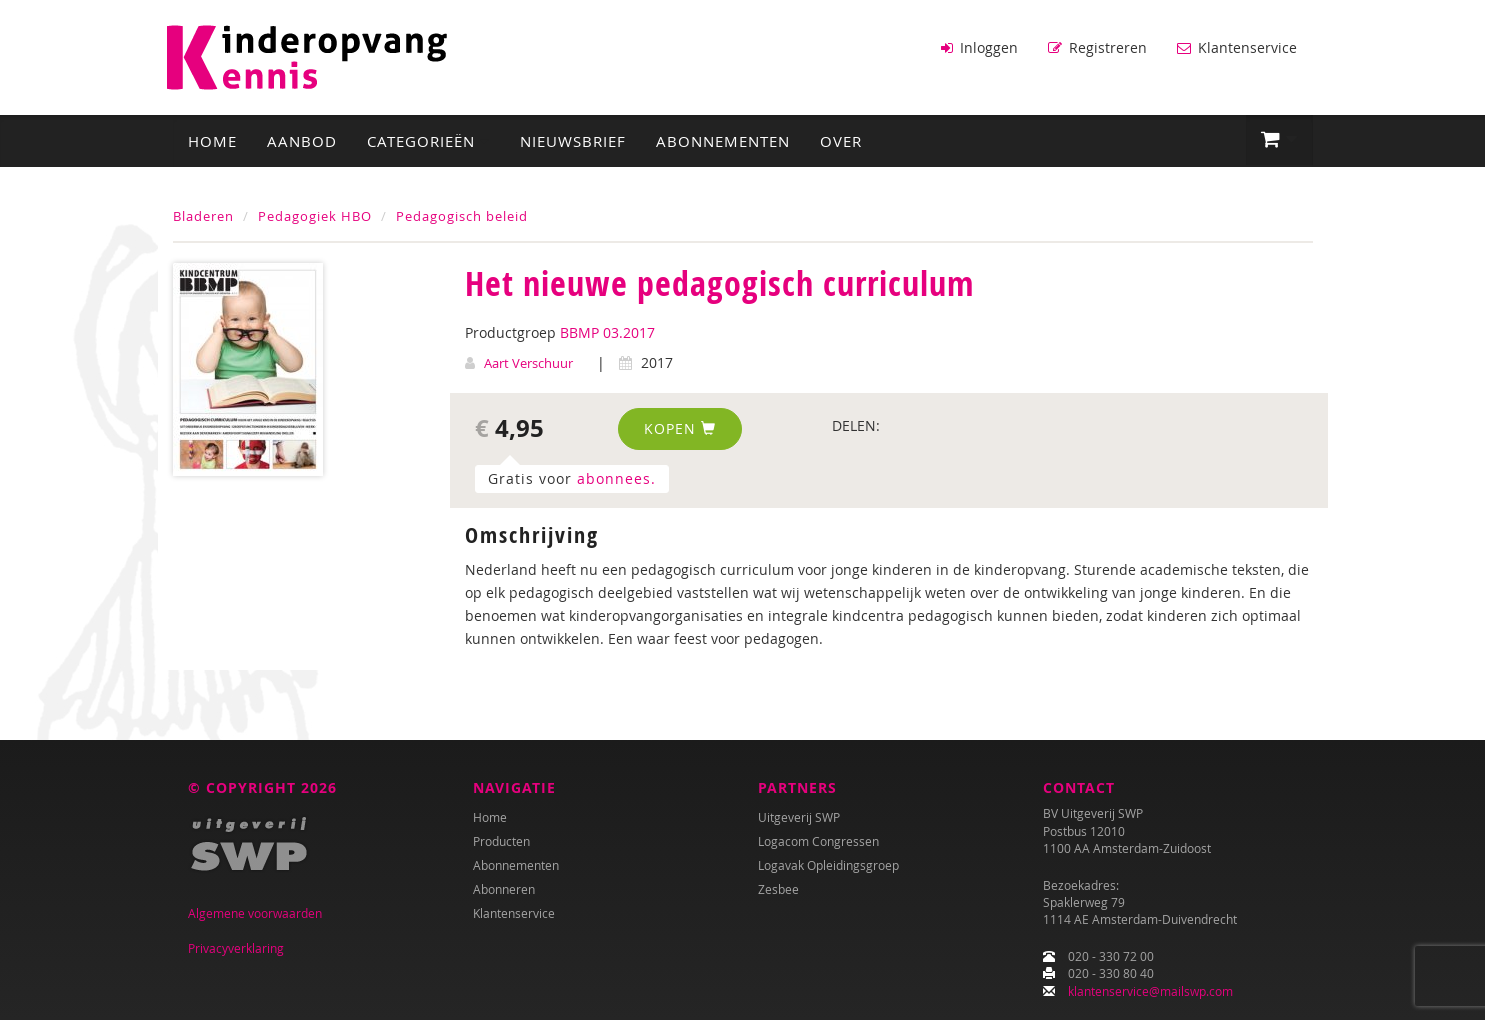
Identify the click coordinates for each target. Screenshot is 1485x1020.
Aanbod (302, 141)
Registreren (1097, 47)
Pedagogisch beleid (462, 216)
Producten (501, 841)
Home (212, 141)
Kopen (680, 428)
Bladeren (203, 216)
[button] (1279, 140)
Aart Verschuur (528, 363)
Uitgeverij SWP (799, 817)
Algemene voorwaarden (255, 913)
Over (841, 141)
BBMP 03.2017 (607, 332)
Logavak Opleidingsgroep (828, 865)
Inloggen (979, 47)
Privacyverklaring (236, 948)
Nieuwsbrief (573, 141)
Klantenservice (1237, 47)
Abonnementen (723, 141)
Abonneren (504, 889)
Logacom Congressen (818, 841)
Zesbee (778, 889)
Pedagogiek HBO (315, 216)
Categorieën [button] (428, 141)
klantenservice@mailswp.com (1150, 991)
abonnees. (616, 478)
